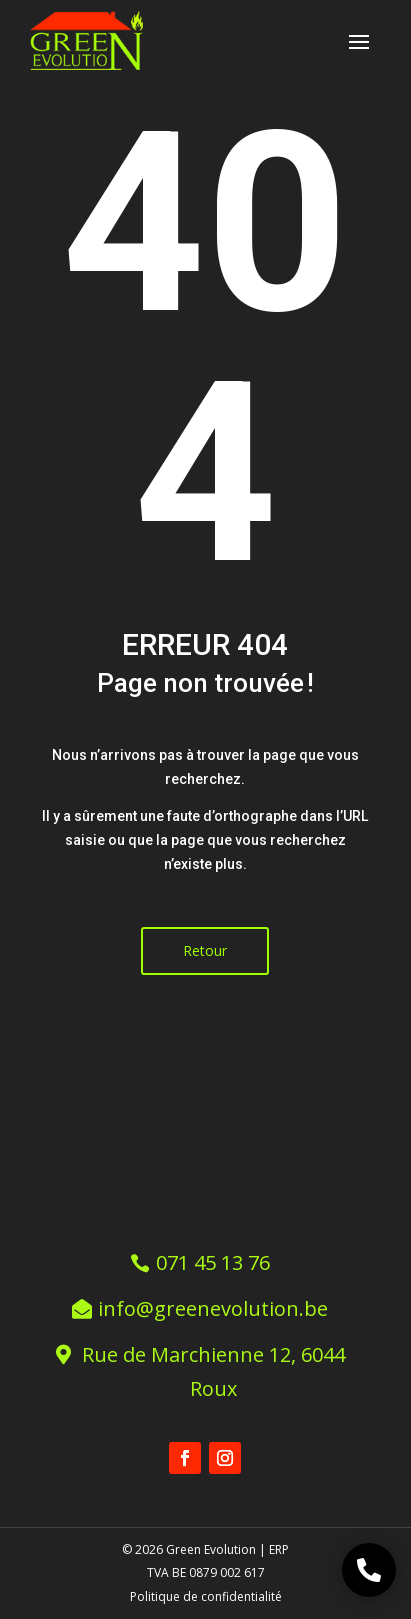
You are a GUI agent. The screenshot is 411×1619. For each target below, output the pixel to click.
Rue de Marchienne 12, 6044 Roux (213, 1371)
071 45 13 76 (213, 1262)
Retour (205, 950)
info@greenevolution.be (213, 1308)
